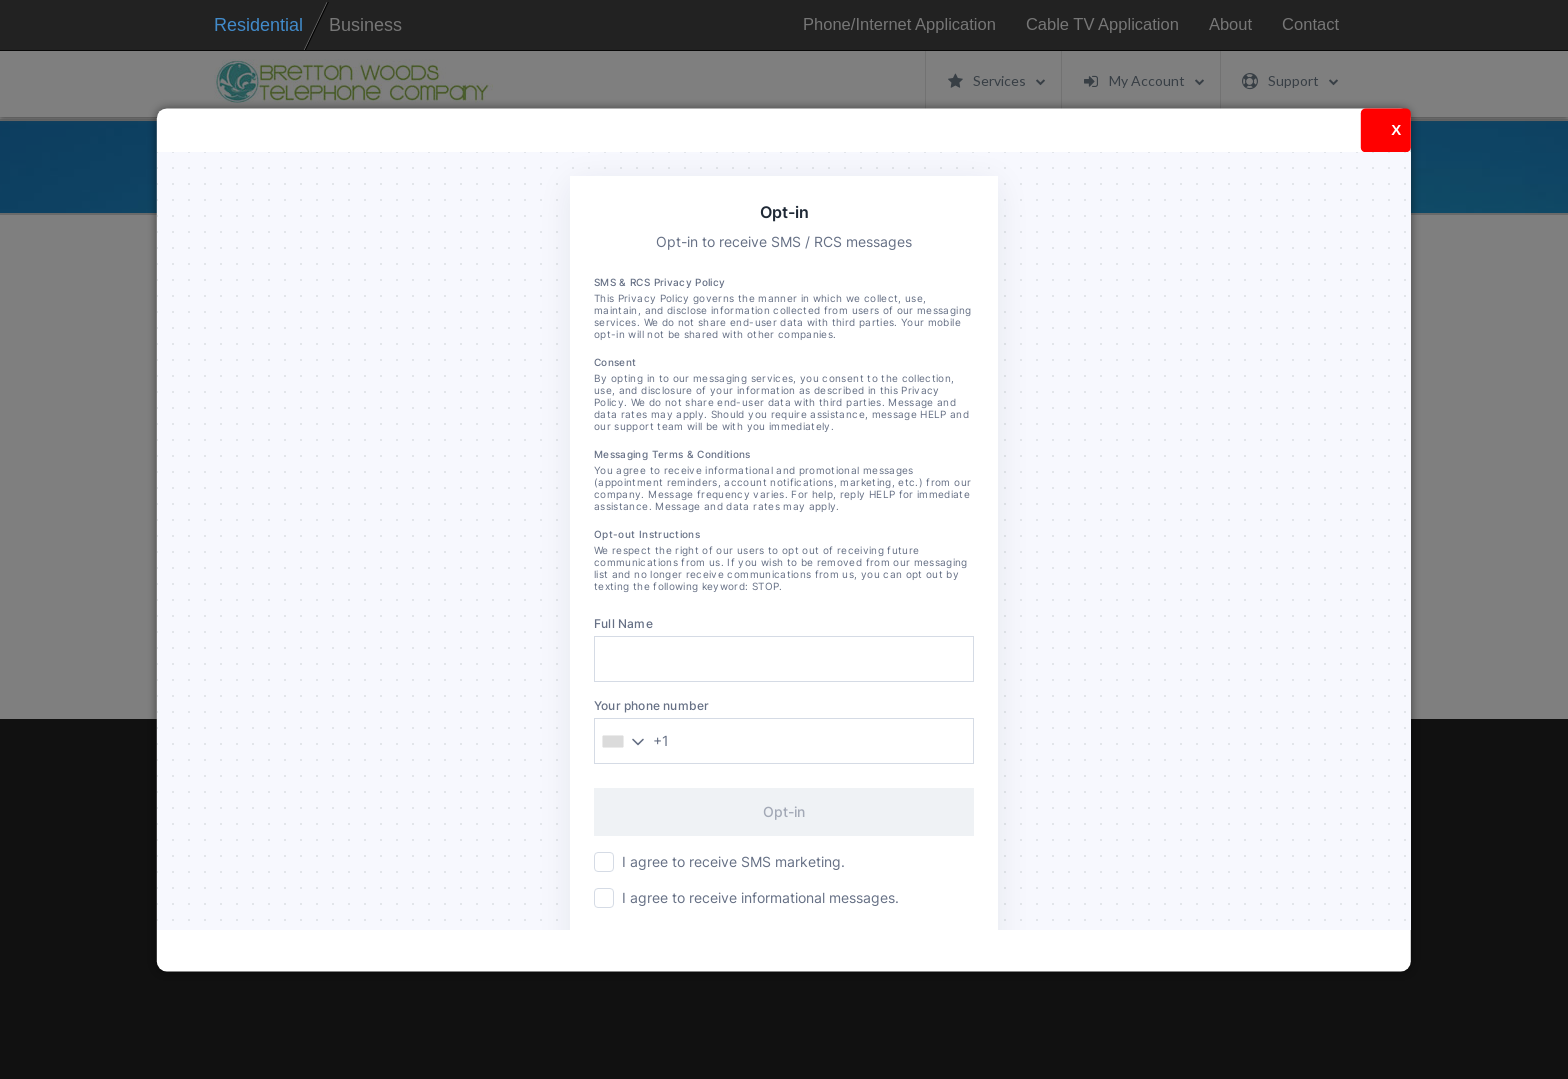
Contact (1310, 24)
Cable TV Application (1102, 24)
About (1230, 24)
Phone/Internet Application (899, 24)
